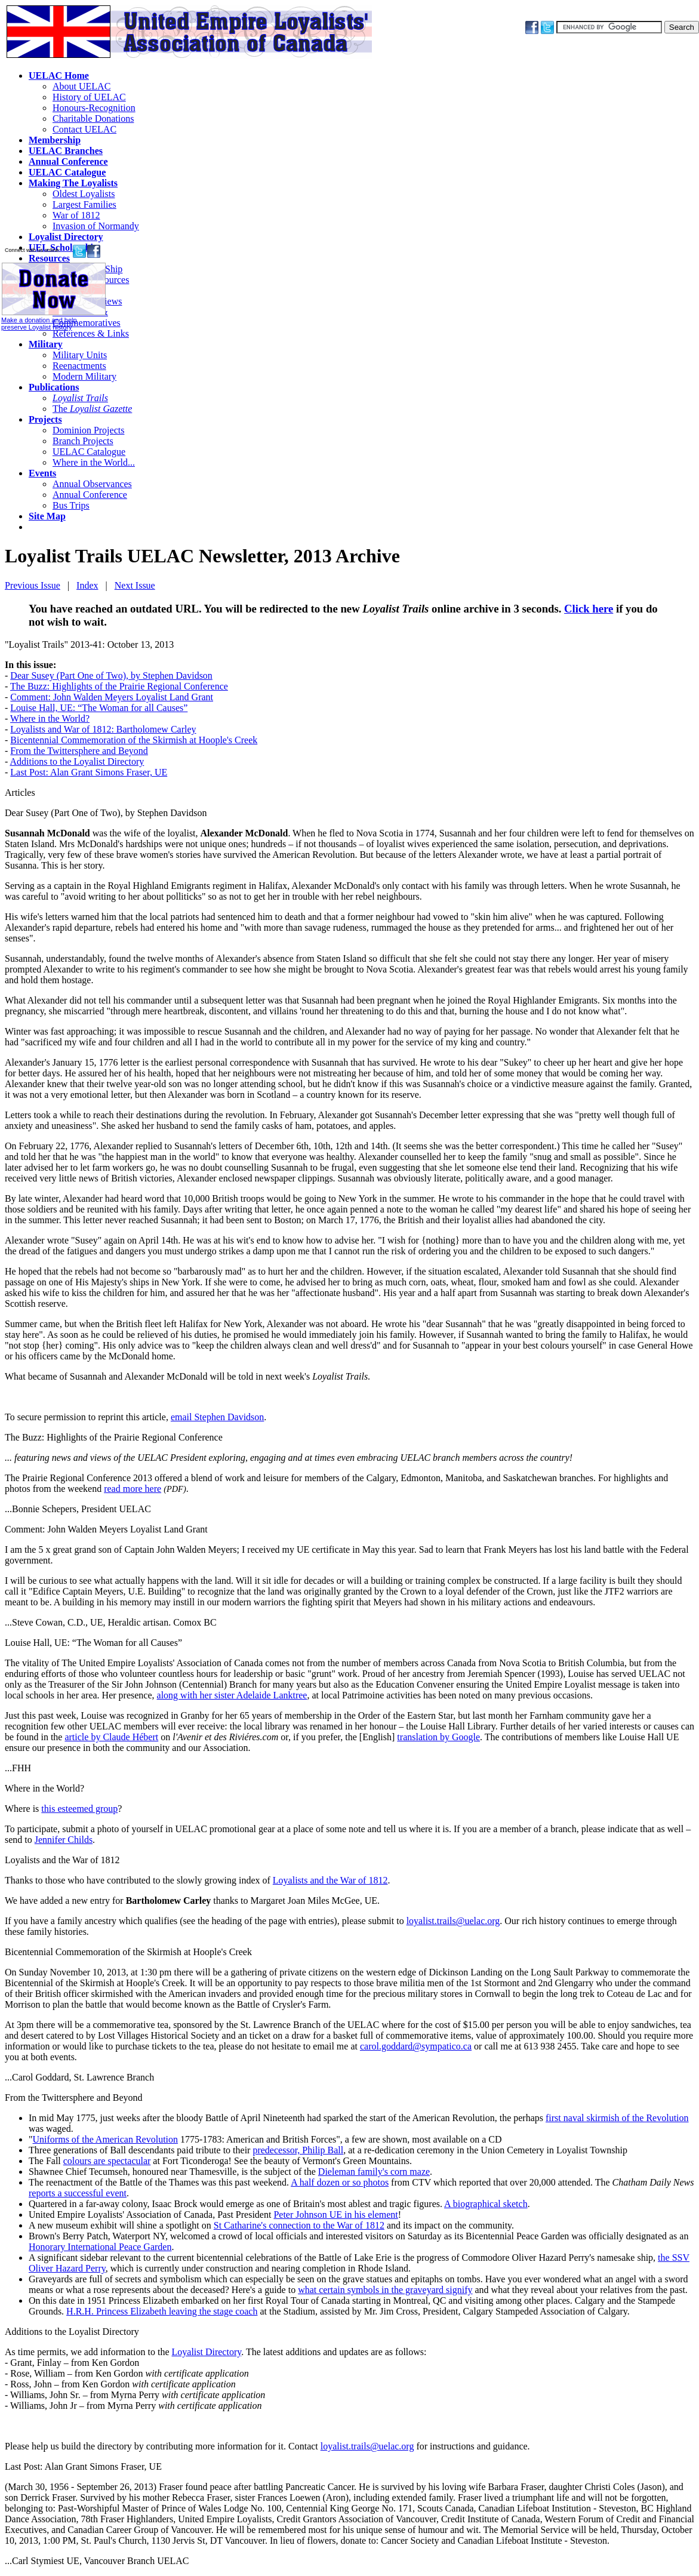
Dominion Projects (88, 430)
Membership (55, 140)
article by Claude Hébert (111, 1737)
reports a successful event (78, 2193)
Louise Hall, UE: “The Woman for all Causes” (98, 708)
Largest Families (84, 204)
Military (46, 344)
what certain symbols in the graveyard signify (385, 2290)
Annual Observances (92, 484)
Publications (54, 387)
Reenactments (79, 366)
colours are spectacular (107, 2161)
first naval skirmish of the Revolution (617, 2118)
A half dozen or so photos (340, 2182)
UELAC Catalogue (67, 172)
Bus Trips (71, 505)
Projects (45, 419)
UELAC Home (59, 75)
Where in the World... (94, 462)
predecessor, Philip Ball (297, 2150)
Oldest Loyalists (84, 194)
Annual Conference (68, 161)
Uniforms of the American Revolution (105, 2139)
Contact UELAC (84, 129)
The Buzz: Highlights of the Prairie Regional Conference (119, 686)
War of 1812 (76, 215)
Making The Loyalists (73, 183)
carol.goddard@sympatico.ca (416, 2046)
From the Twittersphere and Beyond (79, 751)
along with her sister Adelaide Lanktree (232, 1695)
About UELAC (81, 86)
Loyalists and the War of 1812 (62, 1860)
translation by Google (438, 1737)
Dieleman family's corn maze (374, 2171)
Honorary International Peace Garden (100, 2247)
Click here (588, 608)
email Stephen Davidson (217, 1417)
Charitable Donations (93, 118)
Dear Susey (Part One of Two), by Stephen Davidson (111, 675)
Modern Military (84, 376)
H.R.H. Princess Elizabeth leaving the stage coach (161, 2311)
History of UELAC (89, 97)
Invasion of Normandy (96, 226)
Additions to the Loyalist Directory (77, 761)
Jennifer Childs (64, 1840)
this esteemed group (79, 1808)
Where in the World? (50, 718)
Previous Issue (32, 585)
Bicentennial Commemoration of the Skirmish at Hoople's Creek (133, 740)
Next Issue (135, 585)
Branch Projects (83, 441)
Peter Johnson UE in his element (335, 2214)
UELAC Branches (66, 151)
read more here (132, 1489)
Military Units (80, 355)
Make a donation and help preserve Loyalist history (53, 320)
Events (42, 473)
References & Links (91, 333)
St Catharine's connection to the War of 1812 (299, 2225)
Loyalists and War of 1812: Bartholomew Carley (103, 729)
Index (87, 585)
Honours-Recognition (94, 108)
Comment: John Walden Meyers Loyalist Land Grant (111, 697)
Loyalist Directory (66, 237)
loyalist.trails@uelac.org (453, 1921)
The (92, 409)
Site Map (47, 516)
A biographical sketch (486, 2204)
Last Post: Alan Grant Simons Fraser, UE (88, 772)
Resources (49, 258)
